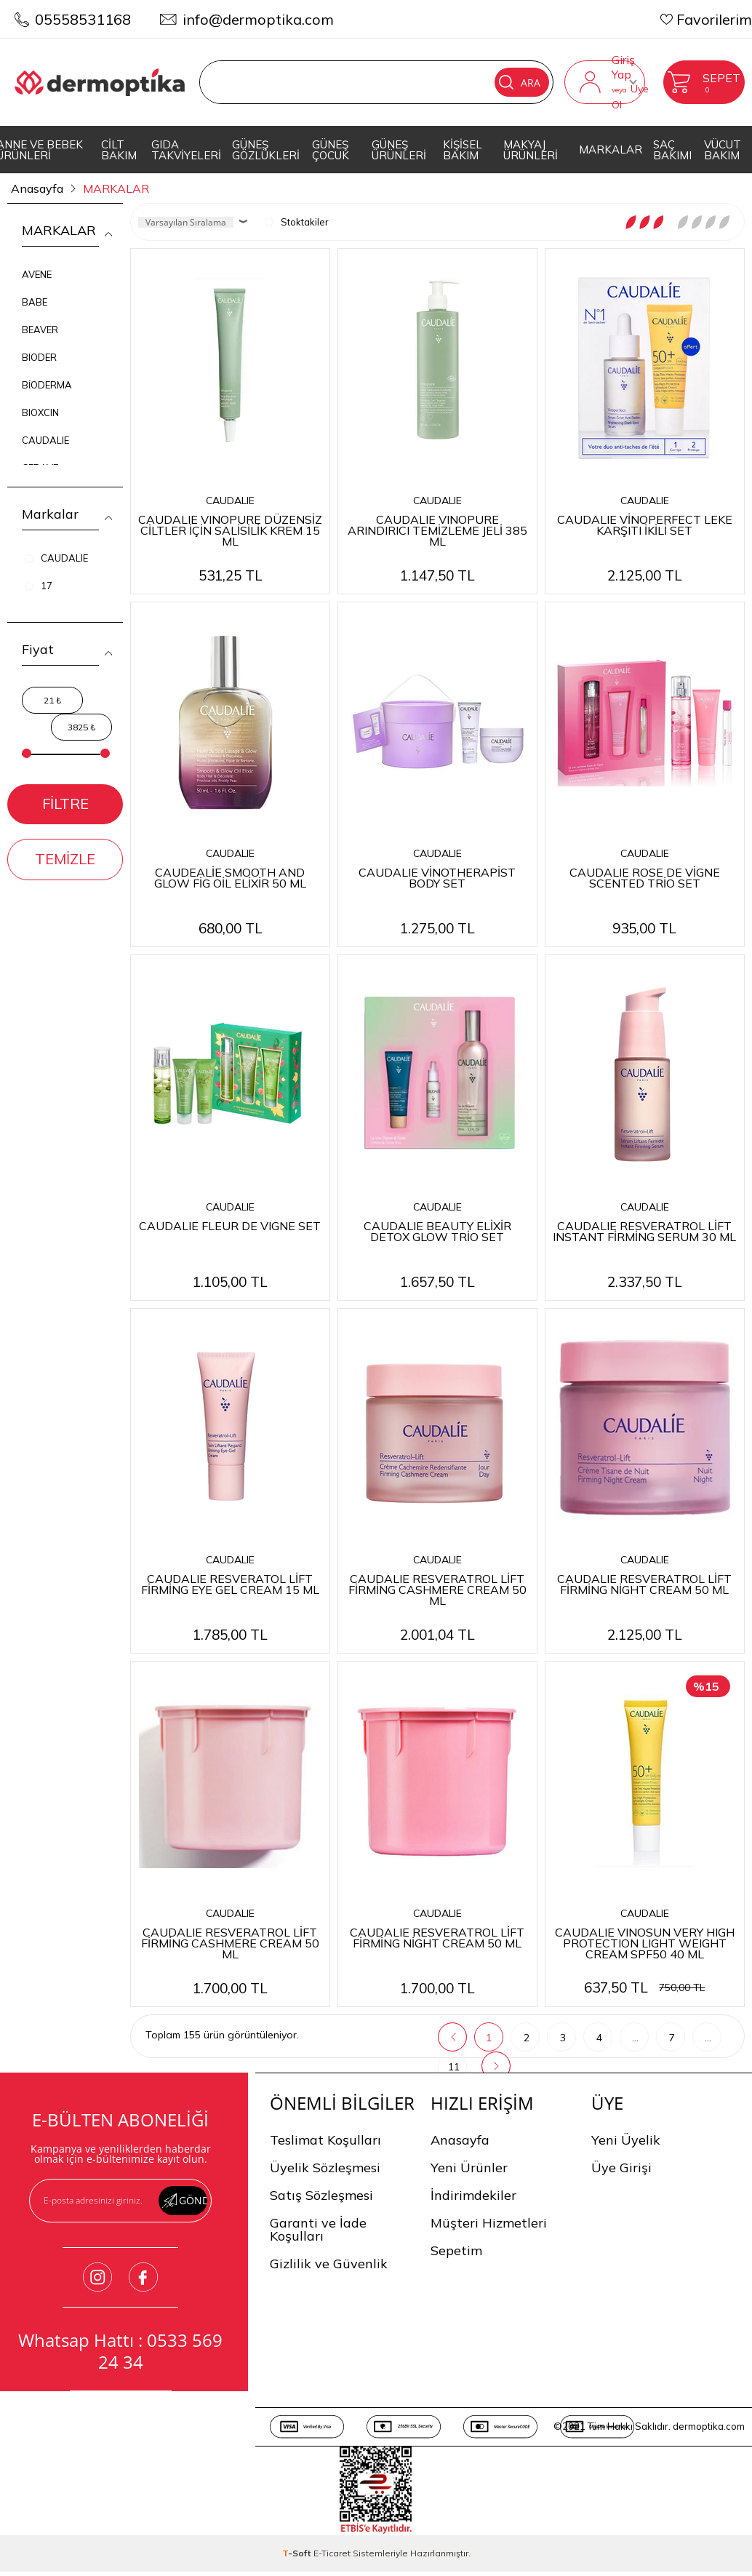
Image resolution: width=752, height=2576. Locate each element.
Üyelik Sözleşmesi (325, 2167)
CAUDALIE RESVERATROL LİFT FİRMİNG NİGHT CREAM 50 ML (644, 1583)
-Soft (297, 2553)
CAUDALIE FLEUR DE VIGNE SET (230, 1225)
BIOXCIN (40, 412)
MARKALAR (610, 149)
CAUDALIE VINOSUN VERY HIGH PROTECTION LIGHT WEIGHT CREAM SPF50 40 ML (645, 1942)
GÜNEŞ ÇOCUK (330, 149)
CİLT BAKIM (119, 149)
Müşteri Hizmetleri (489, 2222)
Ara (519, 82)
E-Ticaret (332, 2553)
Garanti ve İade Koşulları (318, 2229)
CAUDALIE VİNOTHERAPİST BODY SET (437, 877)
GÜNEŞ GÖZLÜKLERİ (266, 149)
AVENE (37, 274)
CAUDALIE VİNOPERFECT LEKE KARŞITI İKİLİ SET (644, 524)
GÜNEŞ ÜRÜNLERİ (399, 149)
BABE (34, 302)
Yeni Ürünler (469, 2167)
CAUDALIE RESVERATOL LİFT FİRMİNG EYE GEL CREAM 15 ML (230, 1583)
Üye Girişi (621, 2167)
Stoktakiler (297, 222)
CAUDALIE (45, 440)
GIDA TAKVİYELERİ (186, 149)
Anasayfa (460, 2140)
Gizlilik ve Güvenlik (329, 2263)
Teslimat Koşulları (325, 2140)
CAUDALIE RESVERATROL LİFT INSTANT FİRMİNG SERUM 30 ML (644, 1231)
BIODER (39, 357)
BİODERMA (47, 385)
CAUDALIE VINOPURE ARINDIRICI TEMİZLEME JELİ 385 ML (437, 529)
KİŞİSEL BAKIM (462, 149)
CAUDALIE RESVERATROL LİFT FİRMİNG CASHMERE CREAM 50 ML (437, 1588)
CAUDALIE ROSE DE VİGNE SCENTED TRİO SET (644, 877)
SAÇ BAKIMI (672, 149)
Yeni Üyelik (625, 2140)
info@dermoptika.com (258, 19)
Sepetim (456, 2250)
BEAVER (40, 329)
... (635, 2037)
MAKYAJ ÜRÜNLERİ (530, 149)
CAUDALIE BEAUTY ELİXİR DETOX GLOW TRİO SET (437, 1231)
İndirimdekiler (473, 2195)
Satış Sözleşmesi (321, 2195)
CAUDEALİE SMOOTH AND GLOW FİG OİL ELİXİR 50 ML (230, 877)
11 (454, 2066)
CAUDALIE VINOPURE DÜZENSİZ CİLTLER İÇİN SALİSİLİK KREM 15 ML (230, 529)
